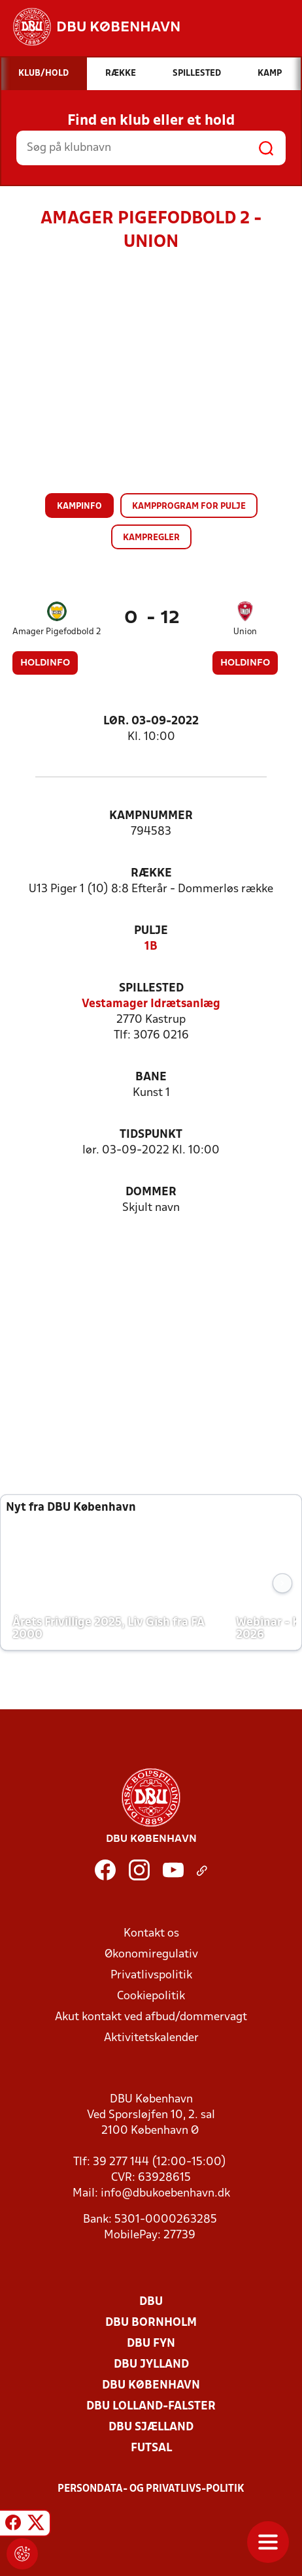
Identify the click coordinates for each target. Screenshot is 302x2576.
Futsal (151, 2448)
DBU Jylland (151, 2364)
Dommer (151, 1192)
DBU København (151, 2385)
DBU (151, 2302)
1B (151, 946)
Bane (151, 1077)
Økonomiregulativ (151, 1954)
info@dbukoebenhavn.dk (165, 2193)
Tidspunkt (151, 1134)
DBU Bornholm (151, 2322)
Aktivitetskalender (151, 2038)
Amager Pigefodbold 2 (56, 632)
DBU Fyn (151, 2343)
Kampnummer (151, 816)
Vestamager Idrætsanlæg (151, 1004)
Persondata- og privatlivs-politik (151, 2489)
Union (245, 632)
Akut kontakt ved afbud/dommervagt (151, 2017)
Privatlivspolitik (151, 1975)
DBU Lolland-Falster (151, 2406)
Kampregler (151, 538)
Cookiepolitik (151, 1996)
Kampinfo (79, 506)
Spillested (151, 988)
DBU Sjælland (151, 2427)
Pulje (151, 931)
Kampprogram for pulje (189, 506)
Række (151, 873)
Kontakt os (151, 1933)
